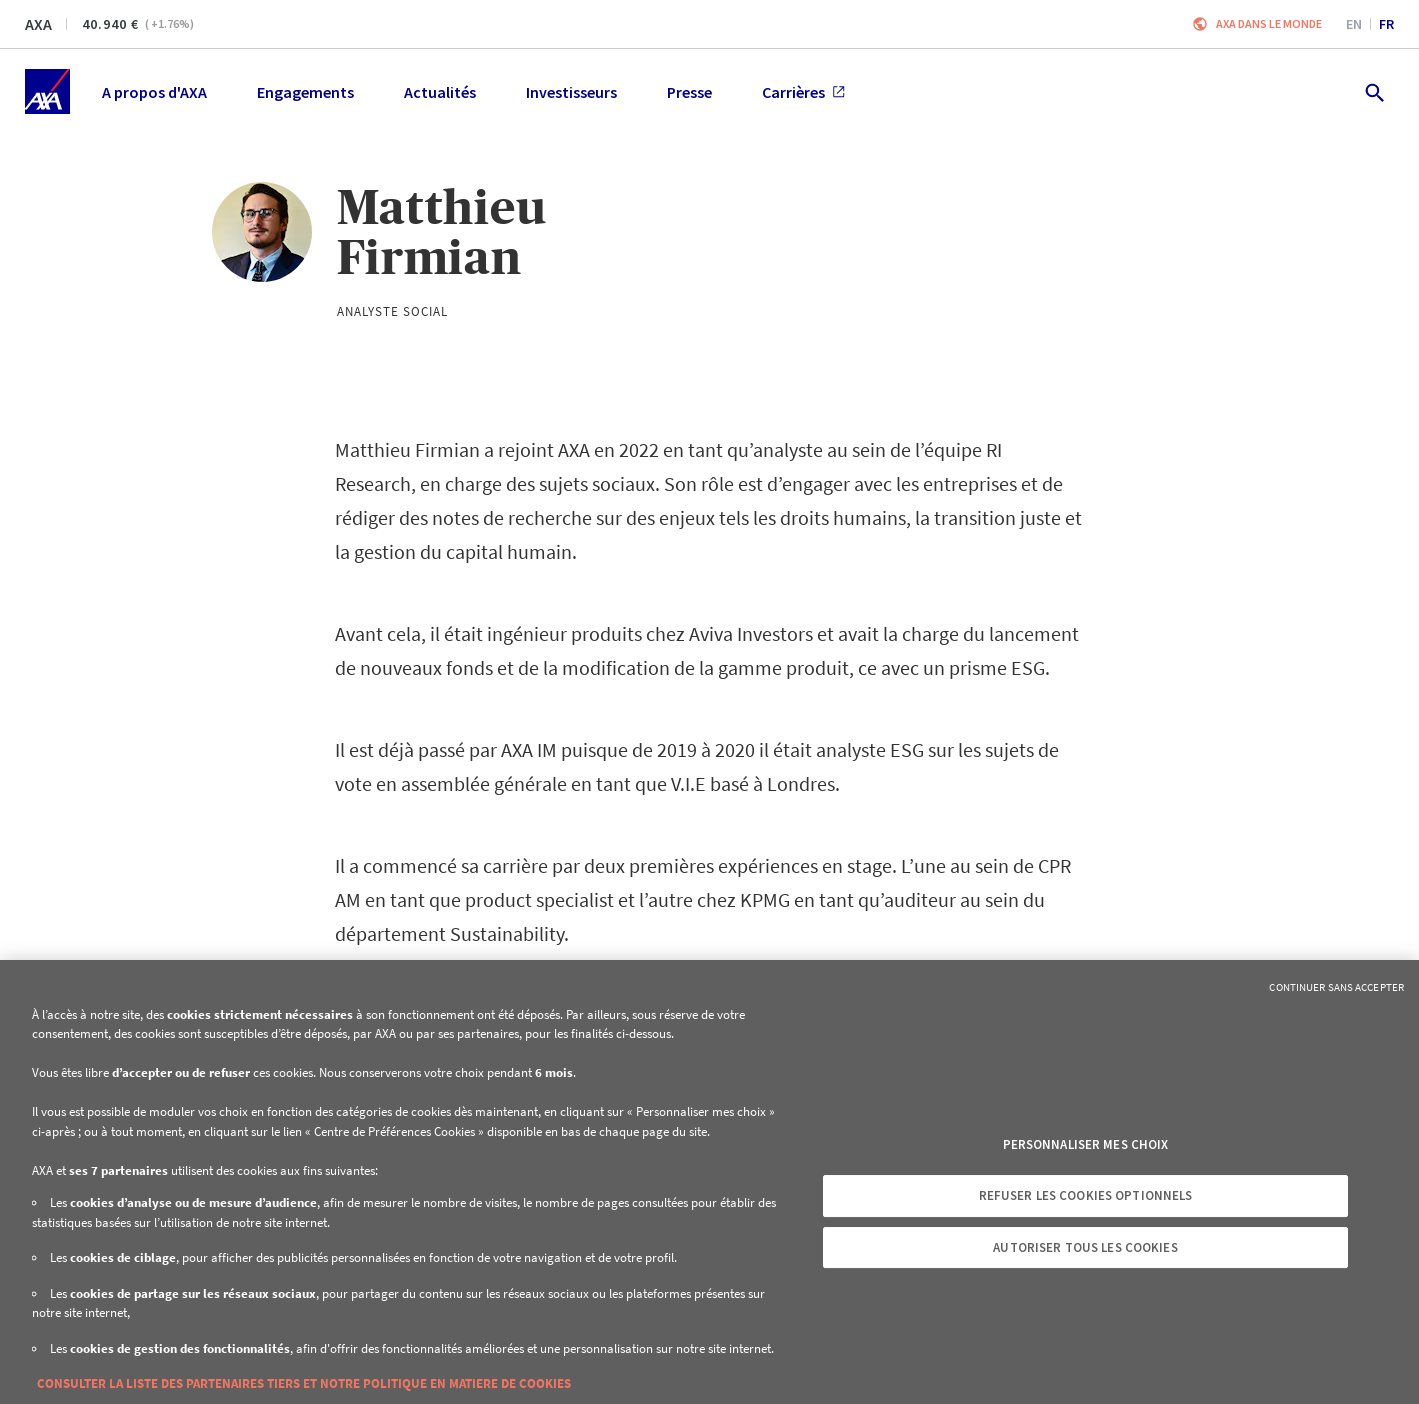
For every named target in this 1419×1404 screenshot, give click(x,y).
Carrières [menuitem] (803, 92)
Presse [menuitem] (689, 92)
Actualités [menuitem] (440, 92)
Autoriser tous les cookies (1085, 1247)
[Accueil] (47, 91)
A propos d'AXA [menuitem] (154, 92)
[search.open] (1373, 91)
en (1354, 24)
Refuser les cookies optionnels (1086, 1195)
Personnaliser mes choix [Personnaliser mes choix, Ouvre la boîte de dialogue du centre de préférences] (1086, 1144)
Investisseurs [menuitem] (571, 92)
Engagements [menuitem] (305, 92)
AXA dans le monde (1269, 23)
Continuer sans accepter (1336, 987)
